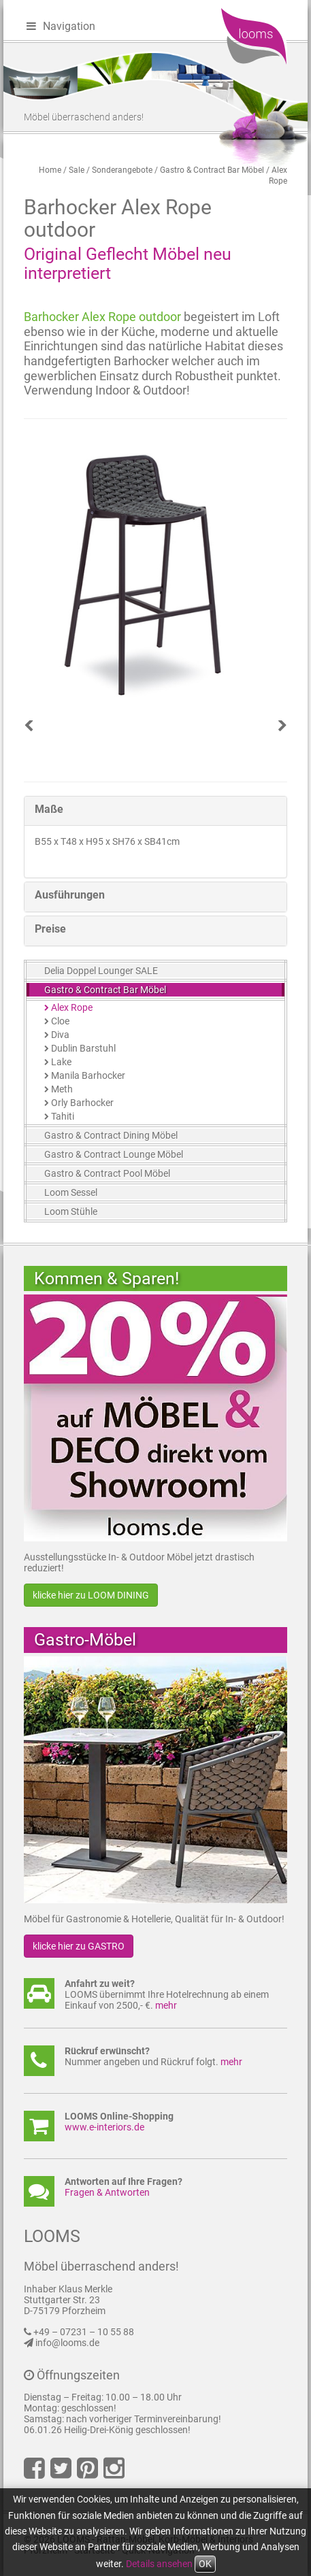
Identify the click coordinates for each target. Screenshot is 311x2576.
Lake (61, 1061)
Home (50, 170)
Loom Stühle (70, 1211)
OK (205, 2563)
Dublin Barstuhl (83, 1048)
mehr (166, 2005)
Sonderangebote (122, 170)
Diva (60, 1034)
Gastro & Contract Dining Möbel (111, 1135)
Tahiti (62, 1116)
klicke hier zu (91, 1595)
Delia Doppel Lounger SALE (101, 970)
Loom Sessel (70, 1192)
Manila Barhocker (88, 1075)
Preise (50, 928)
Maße (49, 809)
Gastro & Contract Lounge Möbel (113, 1154)
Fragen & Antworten (107, 2192)
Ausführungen (70, 894)
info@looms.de (67, 2342)
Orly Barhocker (82, 1102)
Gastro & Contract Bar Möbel (212, 170)
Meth (62, 1089)
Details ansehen (159, 2563)
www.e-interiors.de (104, 2127)
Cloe (60, 1021)
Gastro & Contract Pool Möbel (107, 1173)
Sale (76, 170)
